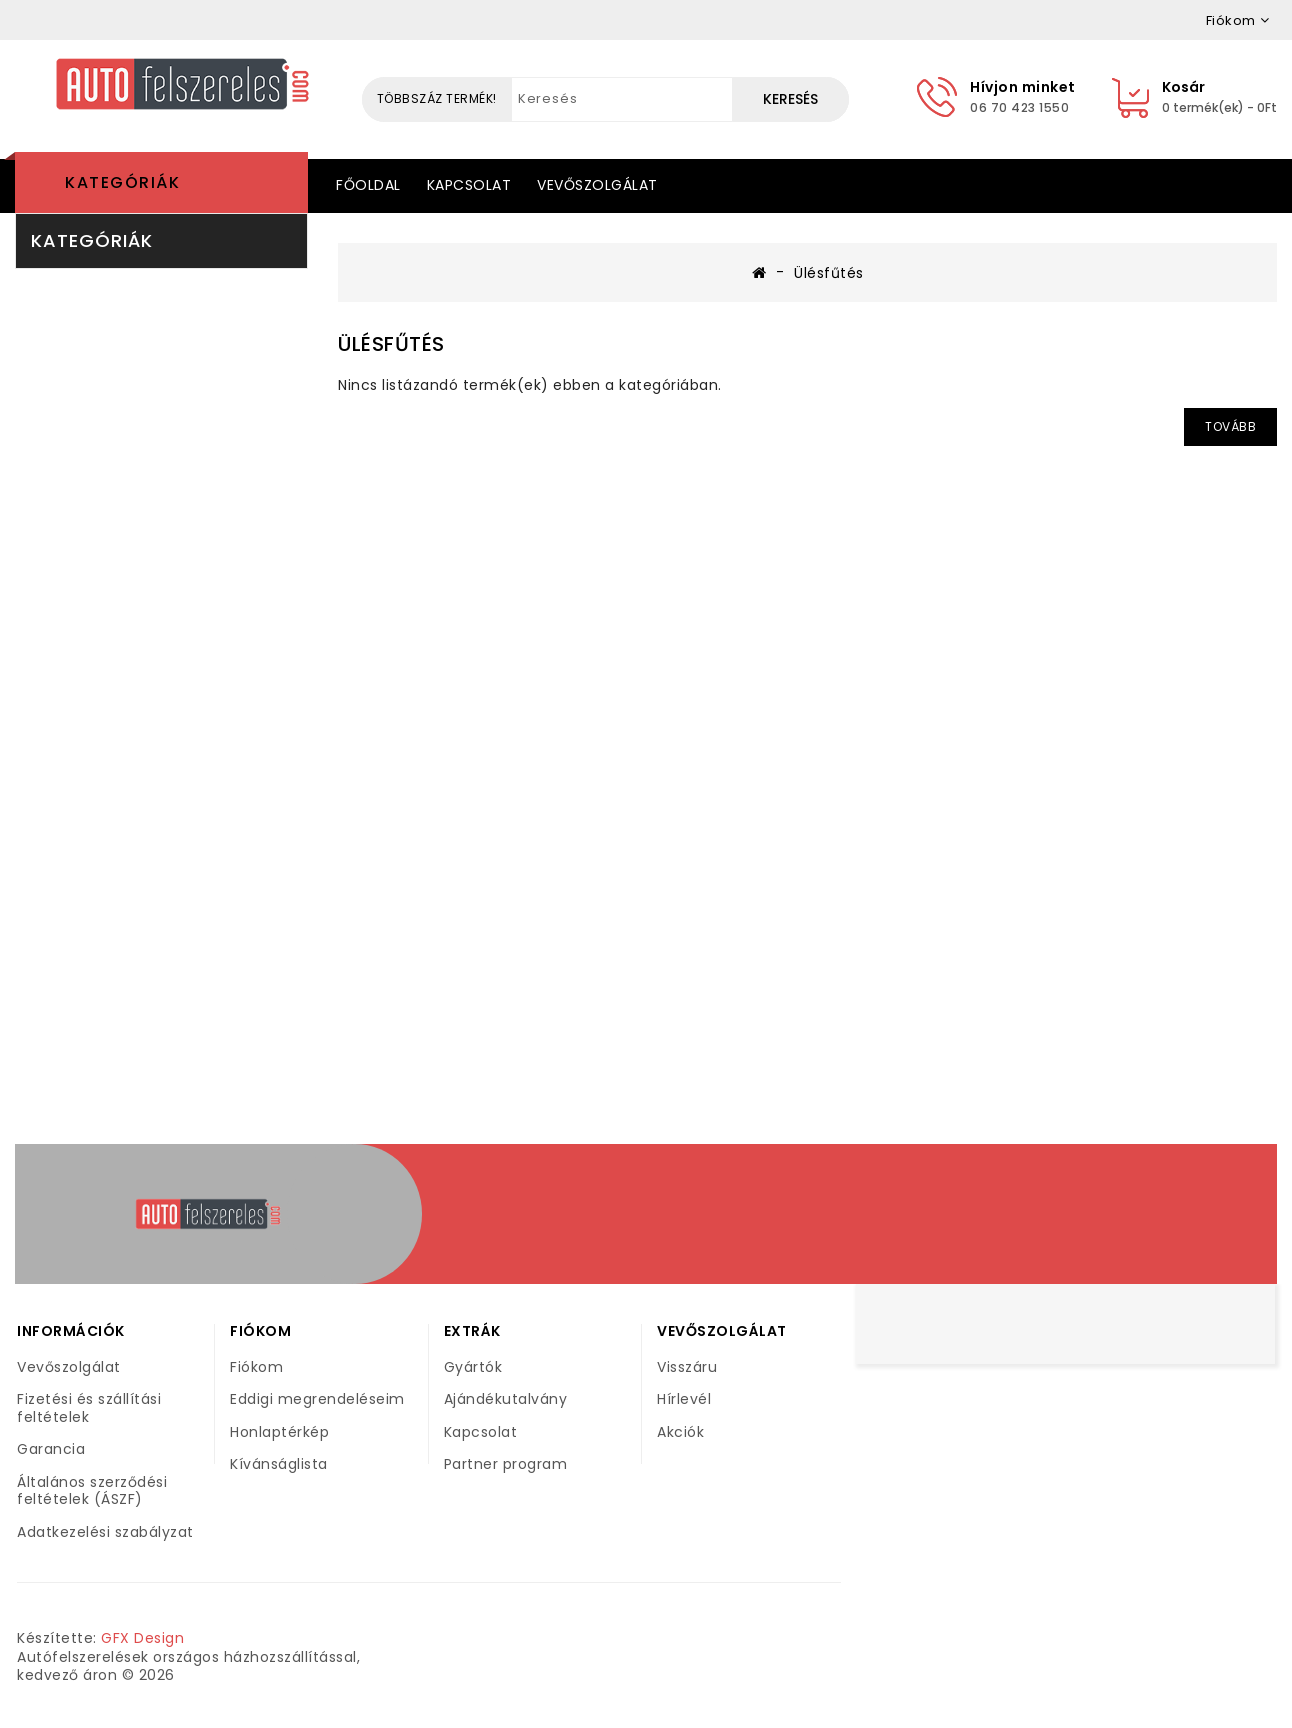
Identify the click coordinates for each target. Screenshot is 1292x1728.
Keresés (790, 99)
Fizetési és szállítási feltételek (89, 1408)
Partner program (506, 1464)
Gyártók (473, 1367)
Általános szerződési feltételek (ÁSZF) (92, 1491)
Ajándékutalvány (506, 1399)
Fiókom (256, 1367)
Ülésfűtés (829, 273)
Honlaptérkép (279, 1432)
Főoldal (368, 185)
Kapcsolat (469, 185)
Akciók (680, 1432)
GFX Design (142, 1638)
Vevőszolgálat (597, 185)
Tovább (1230, 426)
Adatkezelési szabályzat (105, 1532)
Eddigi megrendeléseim (317, 1399)
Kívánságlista (279, 1464)
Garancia (51, 1449)
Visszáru (687, 1367)
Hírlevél (684, 1399)
